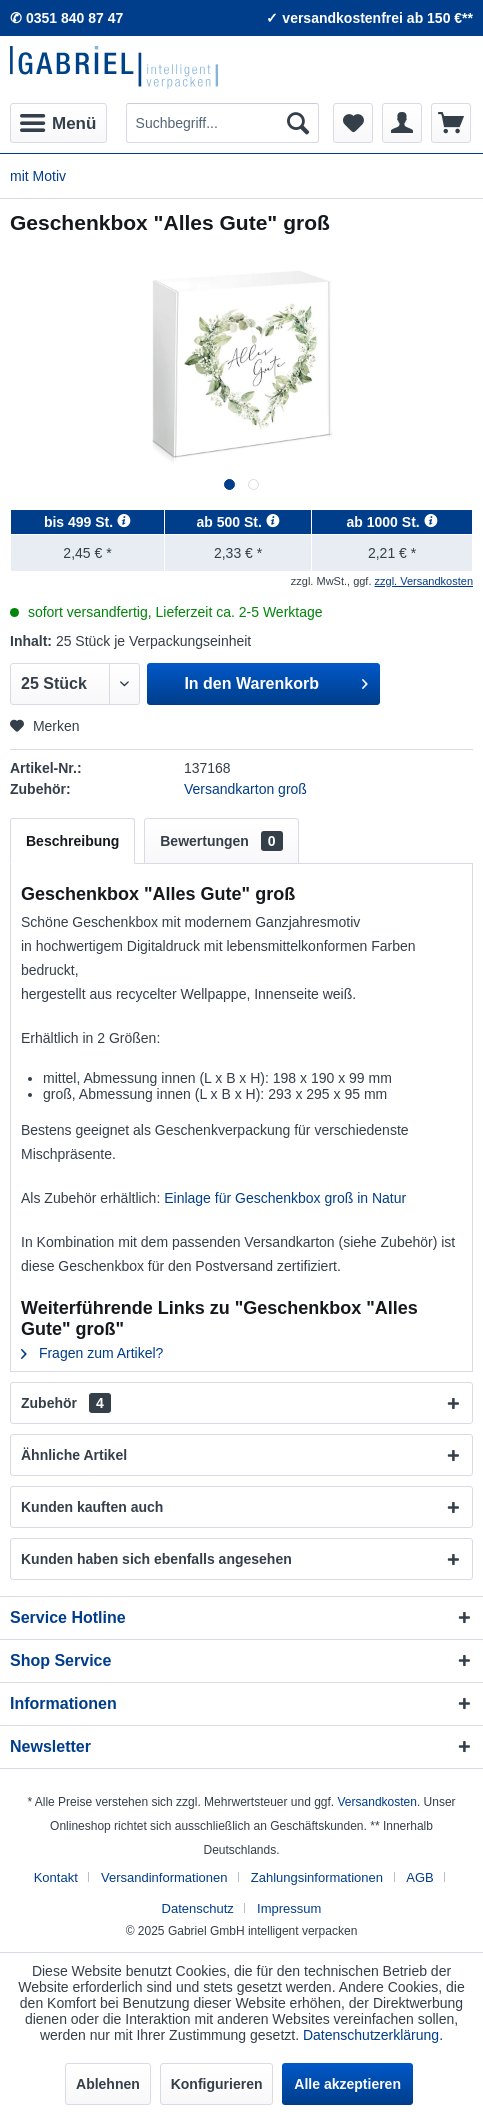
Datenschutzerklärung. (373, 2035)
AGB (419, 1877)
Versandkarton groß (245, 789)
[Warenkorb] (451, 123)
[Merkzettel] (353, 123)
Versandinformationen (164, 1877)
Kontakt (56, 1877)
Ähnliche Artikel (74, 1455)
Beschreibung (72, 841)
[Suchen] (298, 123)
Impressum (289, 1908)
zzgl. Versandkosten (424, 581)
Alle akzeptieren (347, 2084)
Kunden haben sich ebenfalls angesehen (156, 1559)
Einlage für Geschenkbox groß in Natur (285, 1198)
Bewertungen (221, 841)
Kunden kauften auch (92, 1507)
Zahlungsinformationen (317, 1877)
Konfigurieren (217, 2084)
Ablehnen (108, 2084)
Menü (58, 120)
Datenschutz (198, 1908)
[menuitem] (58, 123)
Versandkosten (377, 1802)
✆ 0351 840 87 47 (66, 18)
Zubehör (66, 1403)
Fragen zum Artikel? (92, 1353)
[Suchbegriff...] (222, 123)
